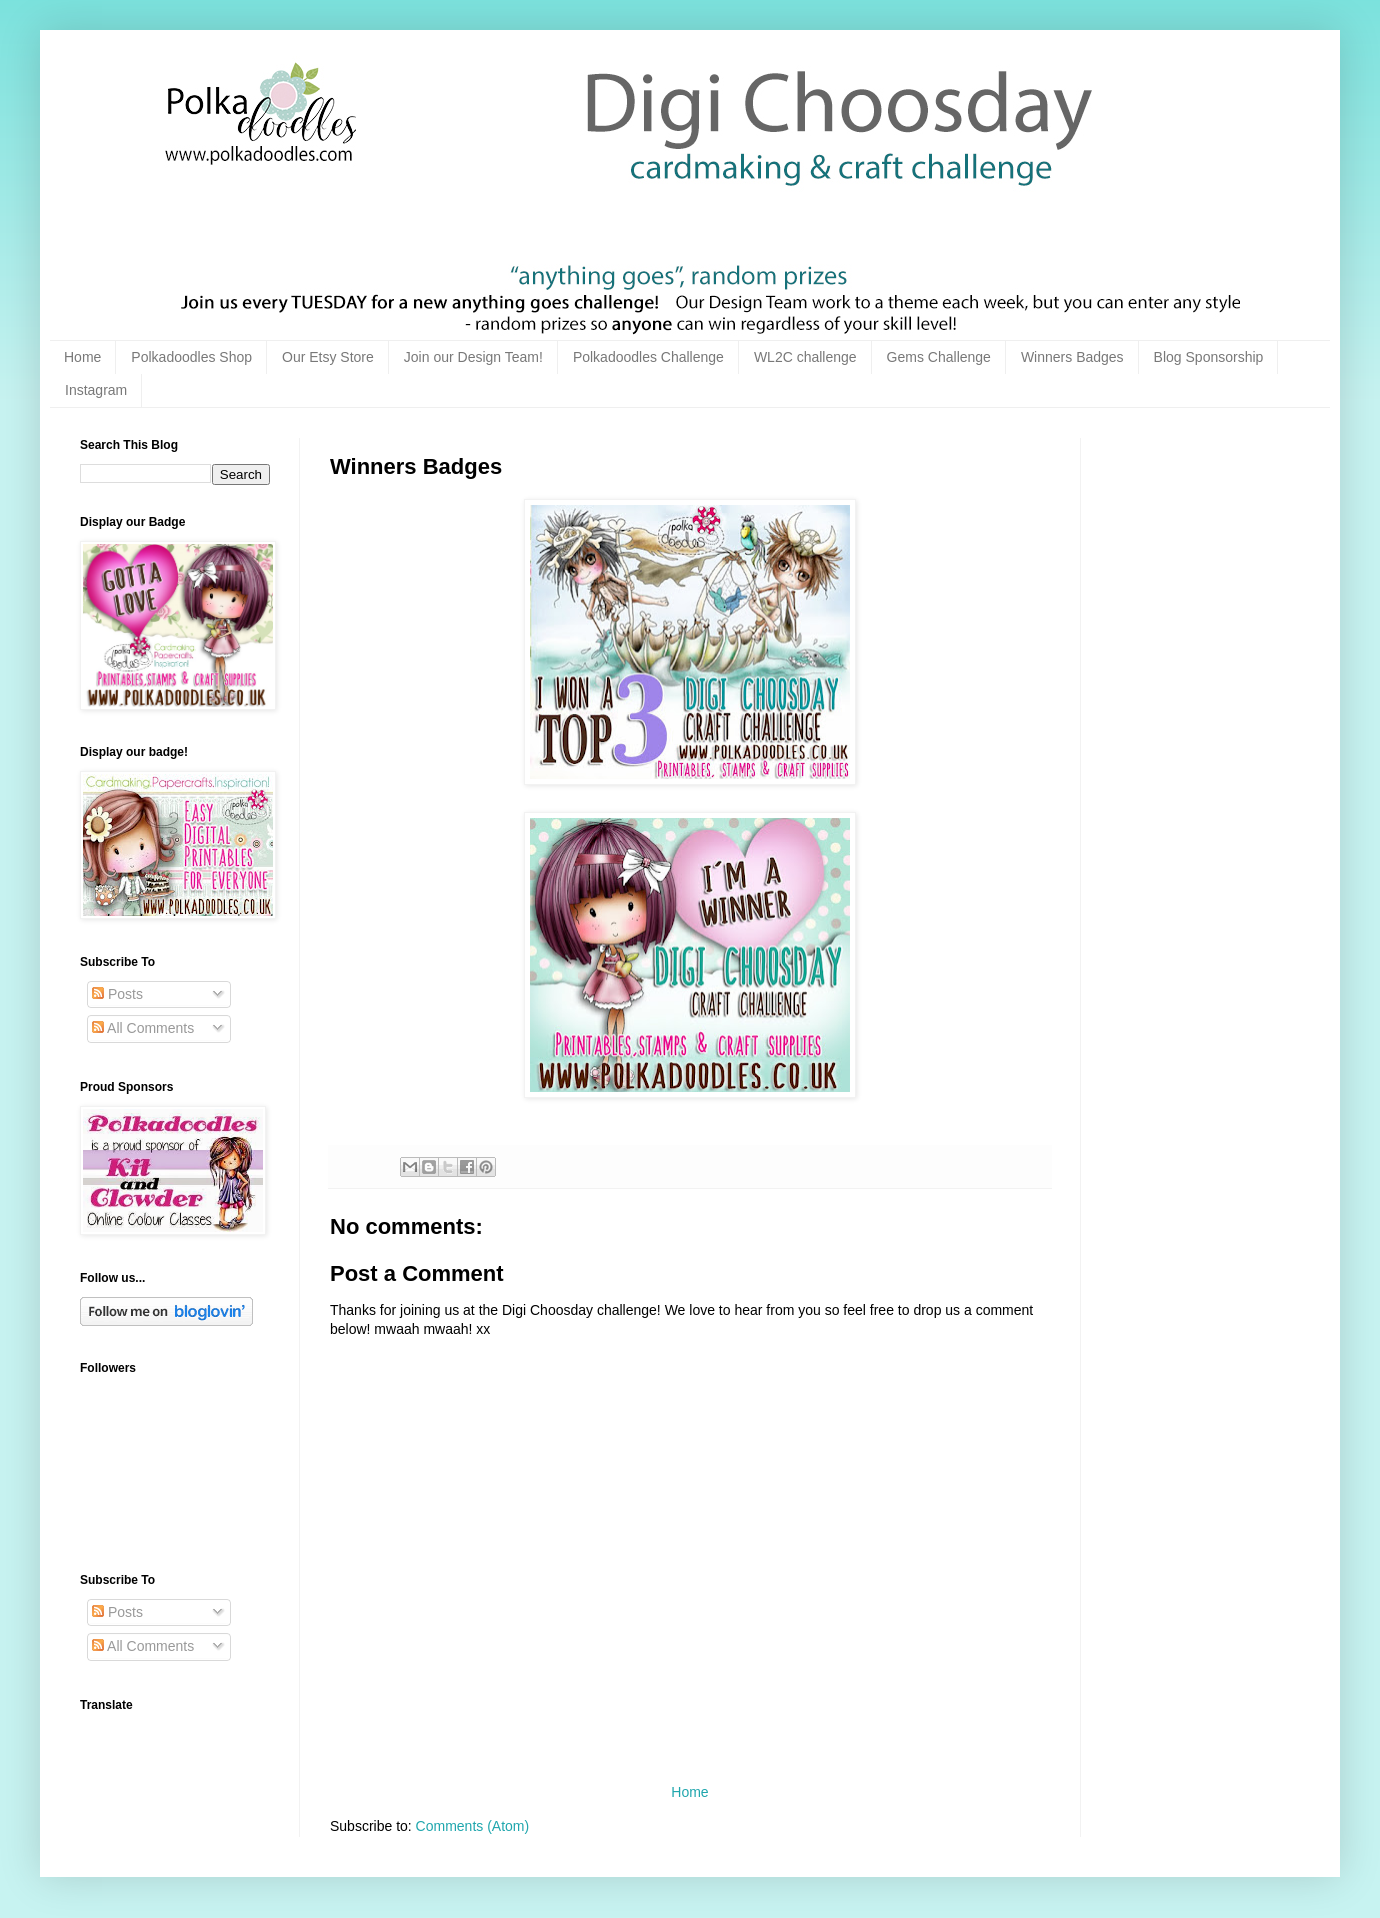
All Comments (143, 1028)
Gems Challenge (939, 357)
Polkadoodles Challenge (648, 357)
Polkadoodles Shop (191, 357)
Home (82, 357)
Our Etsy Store (328, 357)
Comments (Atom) (473, 1826)
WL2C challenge (805, 357)
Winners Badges (1072, 357)
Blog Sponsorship (1209, 357)
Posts (117, 994)
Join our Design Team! (473, 357)
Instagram (96, 390)
